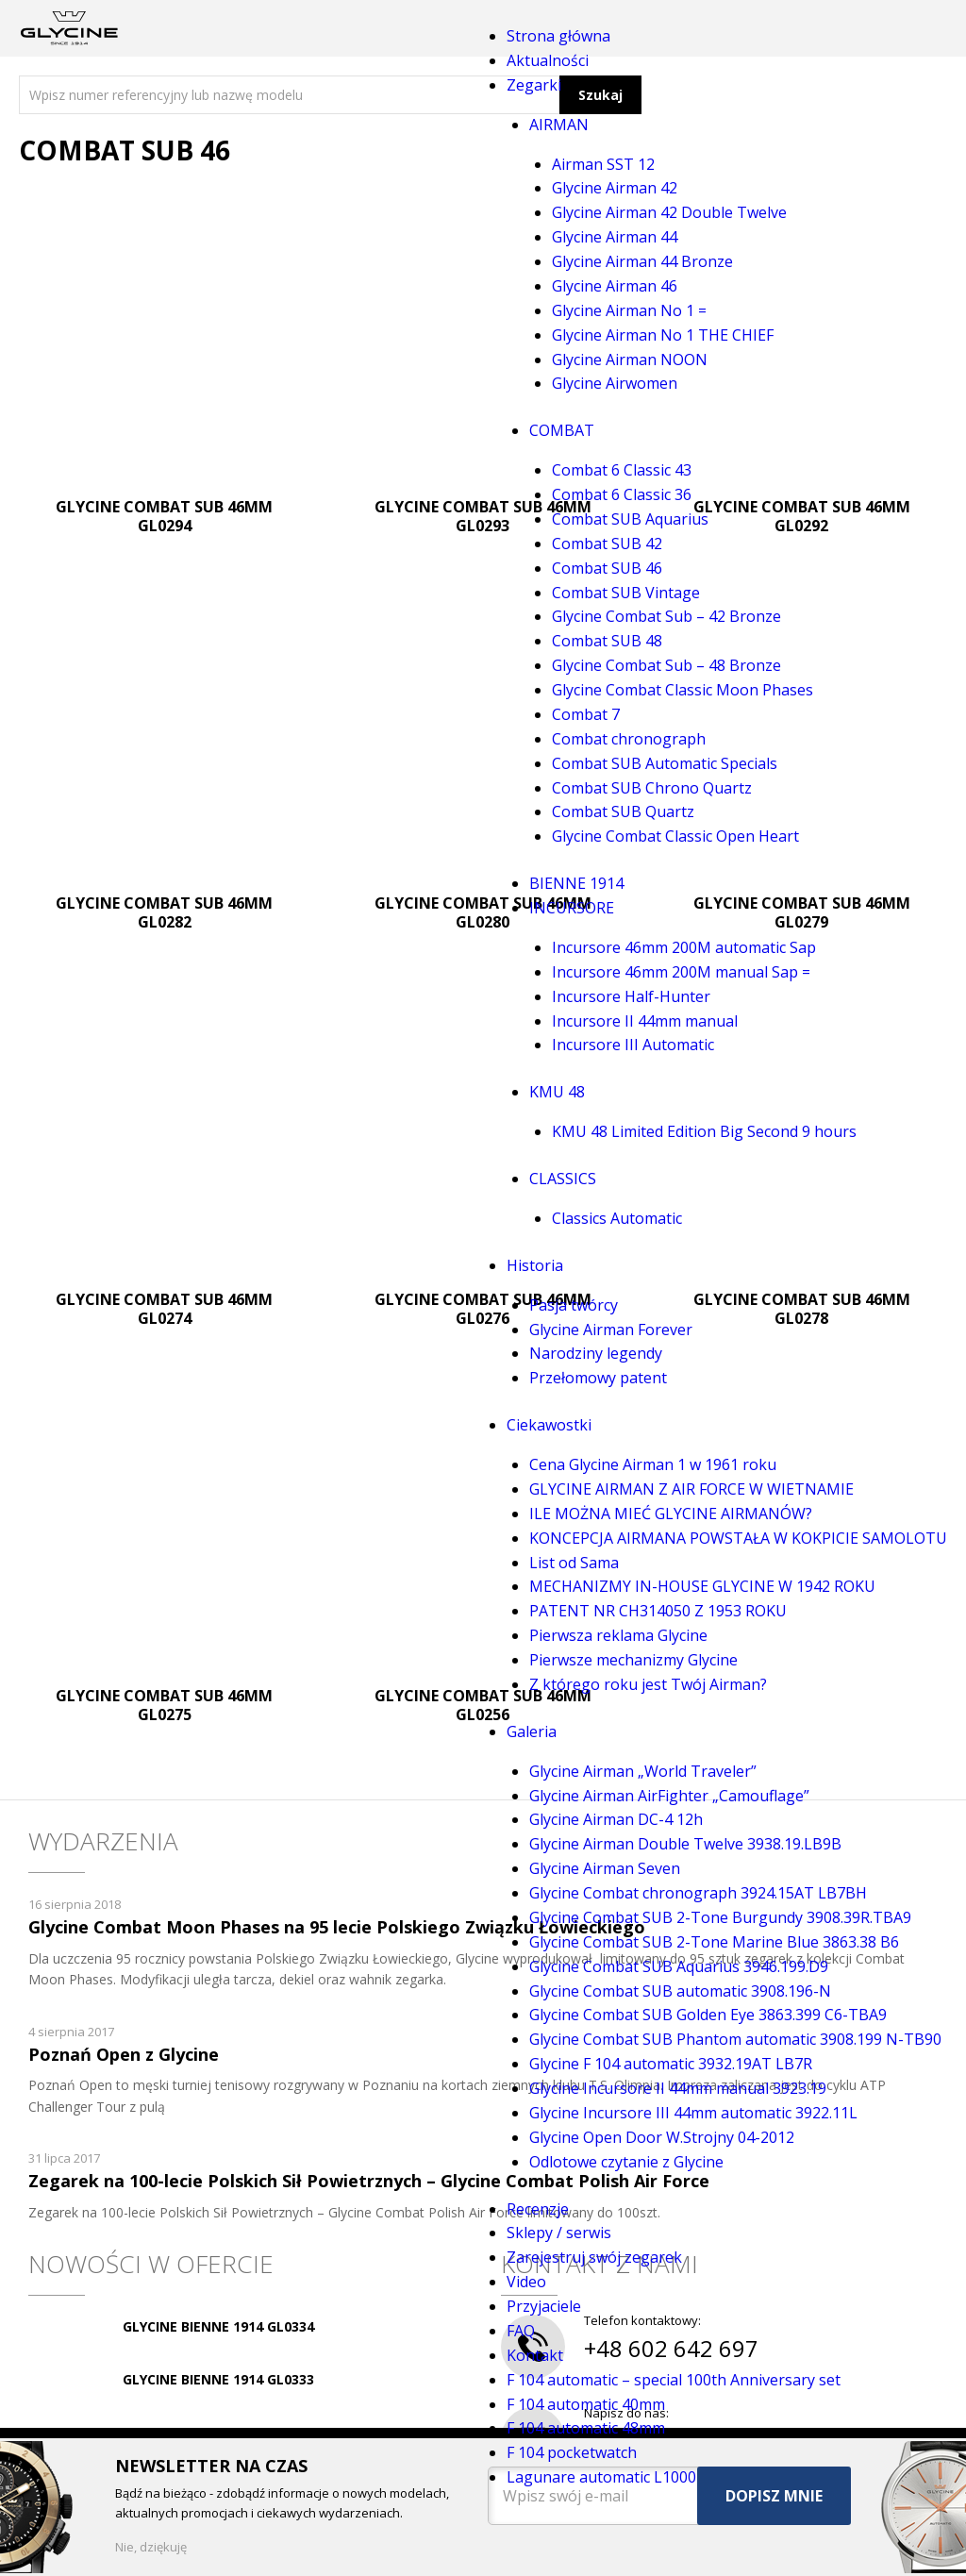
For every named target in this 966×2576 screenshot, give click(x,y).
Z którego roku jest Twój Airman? (648, 1684)
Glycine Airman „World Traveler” (643, 1771)
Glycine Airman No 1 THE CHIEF (663, 335)
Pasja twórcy (573, 1305)
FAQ (521, 2330)
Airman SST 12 (603, 164)
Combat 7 (586, 714)
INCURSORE (571, 907)
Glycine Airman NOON (630, 359)
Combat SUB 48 (607, 640)
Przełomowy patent (598, 1377)
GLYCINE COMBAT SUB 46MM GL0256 (483, 1705)
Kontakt (535, 2355)
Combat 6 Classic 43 (621, 470)
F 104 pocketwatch (572, 2452)
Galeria (532, 1731)
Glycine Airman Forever (610, 1329)
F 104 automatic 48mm (586, 2427)
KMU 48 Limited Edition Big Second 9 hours (704, 1131)
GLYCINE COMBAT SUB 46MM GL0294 (164, 516)
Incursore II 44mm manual (645, 1021)
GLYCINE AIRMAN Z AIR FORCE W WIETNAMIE (691, 1489)
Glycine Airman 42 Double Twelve (669, 212)
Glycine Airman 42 (614, 187)
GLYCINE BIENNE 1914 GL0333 (218, 2379)
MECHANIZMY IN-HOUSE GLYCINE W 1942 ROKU (702, 1586)
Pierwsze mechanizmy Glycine (633, 1659)
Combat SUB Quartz (623, 811)
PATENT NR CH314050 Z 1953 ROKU (658, 1610)
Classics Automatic (617, 1218)
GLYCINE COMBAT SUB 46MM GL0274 (164, 1309)
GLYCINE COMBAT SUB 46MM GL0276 (483, 1309)
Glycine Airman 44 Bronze (642, 261)
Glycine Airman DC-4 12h (616, 1819)
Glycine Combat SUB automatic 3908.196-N (680, 1991)
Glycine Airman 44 (614, 236)
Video (526, 2281)
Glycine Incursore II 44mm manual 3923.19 (677, 2088)
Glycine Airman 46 (614, 286)
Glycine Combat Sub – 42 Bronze (666, 616)
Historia (535, 1265)
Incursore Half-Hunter (631, 996)
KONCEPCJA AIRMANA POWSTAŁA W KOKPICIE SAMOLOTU (738, 1538)
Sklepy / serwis (559, 2232)
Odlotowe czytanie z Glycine (626, 2161)
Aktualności (548, 60)
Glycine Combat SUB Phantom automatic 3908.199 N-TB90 (735, 2039)
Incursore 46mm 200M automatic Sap (684, 947)
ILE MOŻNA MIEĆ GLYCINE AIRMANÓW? (670, 1513)
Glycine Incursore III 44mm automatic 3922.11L (693, 2112)
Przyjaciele (544, 2306)
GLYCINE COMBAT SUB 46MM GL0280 (483, 912)
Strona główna (558, 35)
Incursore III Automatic (633, 1044)
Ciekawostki (549, 1424)
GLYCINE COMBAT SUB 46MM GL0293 (483, 516)
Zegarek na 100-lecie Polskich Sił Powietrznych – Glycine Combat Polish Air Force (368, 2180)
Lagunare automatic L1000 (601, 2477)
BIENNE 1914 (576, 883)
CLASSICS (562, 1178)
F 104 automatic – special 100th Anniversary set (674, 2379)
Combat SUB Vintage (626, 592)
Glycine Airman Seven (604, 1868)
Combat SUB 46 (607, 568)
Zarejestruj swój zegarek (594, 2257)
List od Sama (574, 1562)
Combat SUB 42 (607, 543)
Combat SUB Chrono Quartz (652, 788)
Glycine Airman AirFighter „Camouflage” (669, 1795)
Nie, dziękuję (151, 2546)
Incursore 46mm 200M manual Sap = (681, 972)
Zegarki (534, 85)
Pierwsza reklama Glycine (618, 1635)
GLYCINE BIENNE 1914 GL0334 (218, 2326)
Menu (302, 28)
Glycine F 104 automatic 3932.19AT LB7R (670, 2063)
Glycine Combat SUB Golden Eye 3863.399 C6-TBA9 (708, 2014)
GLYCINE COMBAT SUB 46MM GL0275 (164, 1705)
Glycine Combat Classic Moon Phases (682, 689)
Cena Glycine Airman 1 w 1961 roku (652, 1464)
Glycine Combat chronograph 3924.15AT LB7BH (698, 1892)
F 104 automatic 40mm (586, 2404)
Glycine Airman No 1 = (629, 310)
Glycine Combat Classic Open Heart (675, 836)
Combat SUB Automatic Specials (664, 763)
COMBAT (561, 430)
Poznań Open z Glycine (123, 2054)
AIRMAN (559, 124)
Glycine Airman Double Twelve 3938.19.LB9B (685, 1843)
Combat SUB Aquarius (630, 519)
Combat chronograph (629, 738)
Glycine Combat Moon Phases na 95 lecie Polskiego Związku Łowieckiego (336, 1926)
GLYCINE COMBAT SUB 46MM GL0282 (164, 912)
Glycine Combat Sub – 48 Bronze (666, 665)
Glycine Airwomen (614, 383)
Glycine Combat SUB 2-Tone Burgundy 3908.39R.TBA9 (720, 1917)
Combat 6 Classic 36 (621, 494)
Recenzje (538, 2209)
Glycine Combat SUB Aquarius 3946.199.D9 (678, 1966)
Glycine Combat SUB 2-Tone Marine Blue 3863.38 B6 (714, 1942)
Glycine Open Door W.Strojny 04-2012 (661, 2137)
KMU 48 (557, 1091)
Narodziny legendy (595, 1353)
